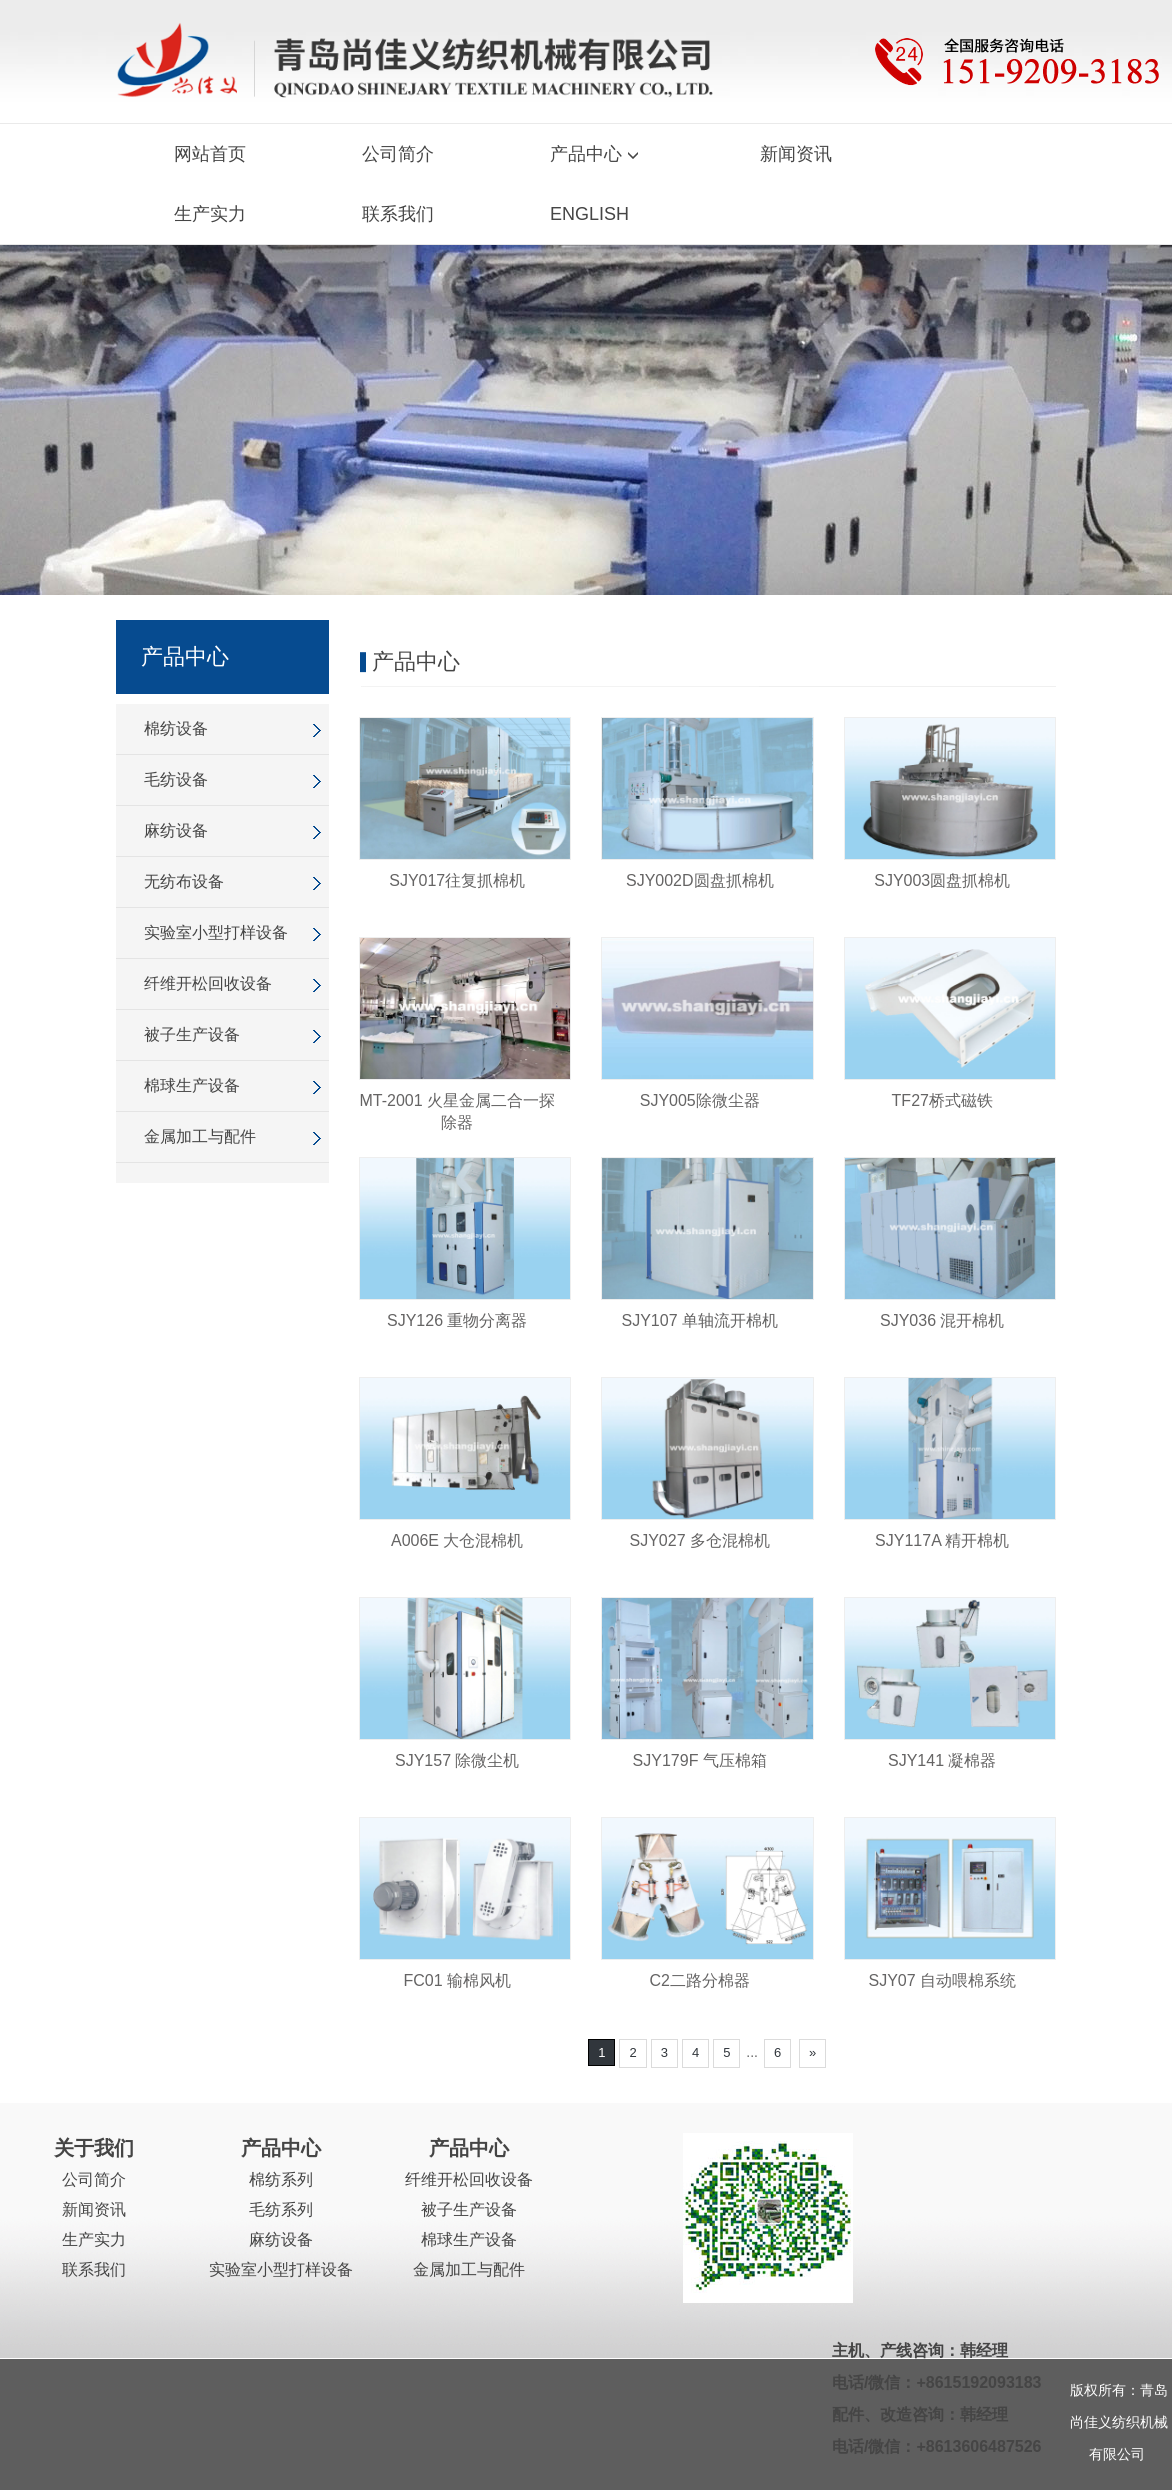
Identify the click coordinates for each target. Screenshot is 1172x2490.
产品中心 (597, 154)
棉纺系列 (281, 2179)
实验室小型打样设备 (216, 932)
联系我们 (398, 214)
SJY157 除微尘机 (457, 1760)
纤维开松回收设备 (208, 983)
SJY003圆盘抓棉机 (942, 880)
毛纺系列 (281, 2209)
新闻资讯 (796, 154)
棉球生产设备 (192, 1085)
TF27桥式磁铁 (942, 1100)
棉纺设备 (176, 728)
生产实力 (210, 214)
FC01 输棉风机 (457, 1980)
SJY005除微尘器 (700, 1100)
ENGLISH (589, 214)
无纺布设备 (184, 881)
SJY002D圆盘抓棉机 (700, 880)
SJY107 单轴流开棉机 (700, 1320)
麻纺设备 (176, 830)
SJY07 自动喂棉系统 (942, 1980)
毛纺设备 (176, 779)
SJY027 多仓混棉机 (700, 1540)
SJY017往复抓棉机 (457, 880)
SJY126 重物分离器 (457, 1320)
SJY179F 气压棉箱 (700, 1760)
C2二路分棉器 (700, 1980)
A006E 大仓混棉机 (457, 1540)
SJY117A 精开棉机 (942, 1540)
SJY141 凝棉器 (942, 1760)
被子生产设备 (192, 1034)
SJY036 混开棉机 (942, 1320)
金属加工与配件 (200, 1136)
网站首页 (210, 154)
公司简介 (398, 154)
